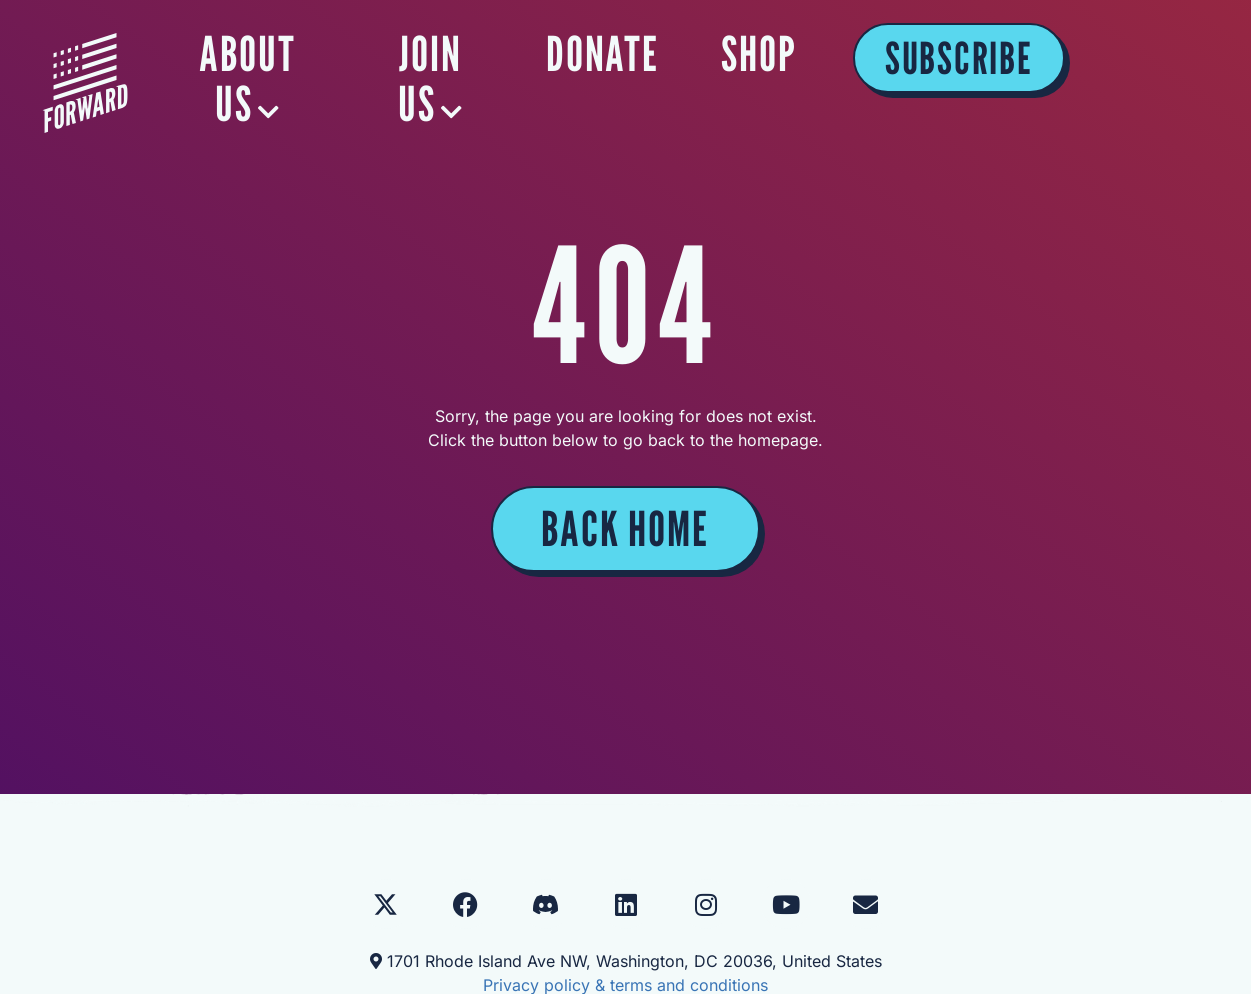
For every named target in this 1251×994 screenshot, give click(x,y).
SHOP (946, 54)
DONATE (789, 54)
